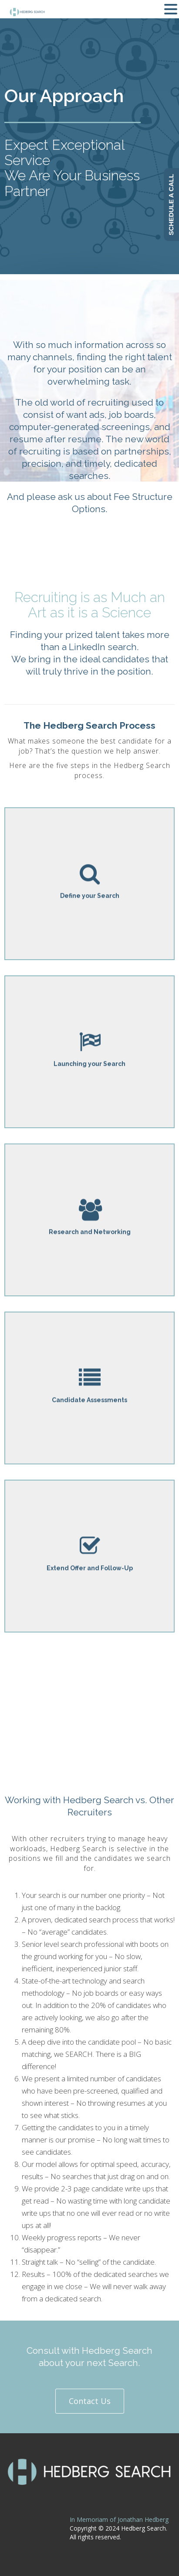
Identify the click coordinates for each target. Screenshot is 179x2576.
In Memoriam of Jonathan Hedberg (119, 2519)
